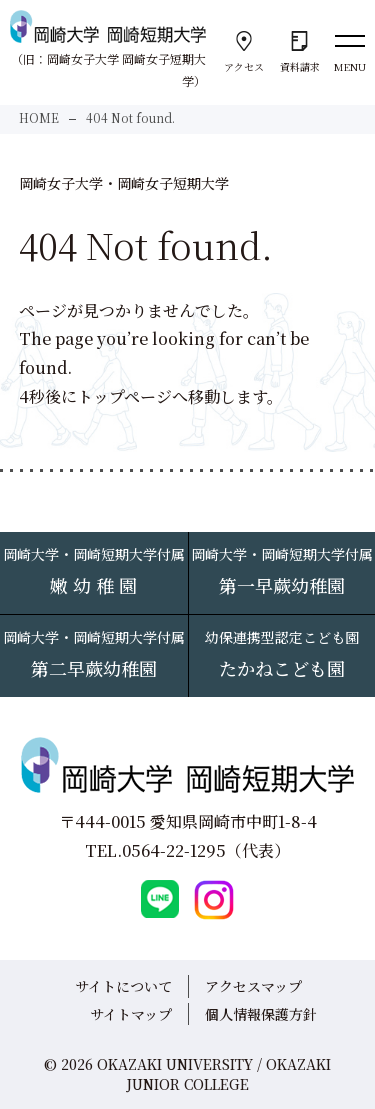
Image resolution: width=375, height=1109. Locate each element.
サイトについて (123, 986)
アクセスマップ (253, 986)
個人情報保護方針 (261, 1014)
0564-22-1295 (174, 850)
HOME (39, 117)
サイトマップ (131, 1014)
